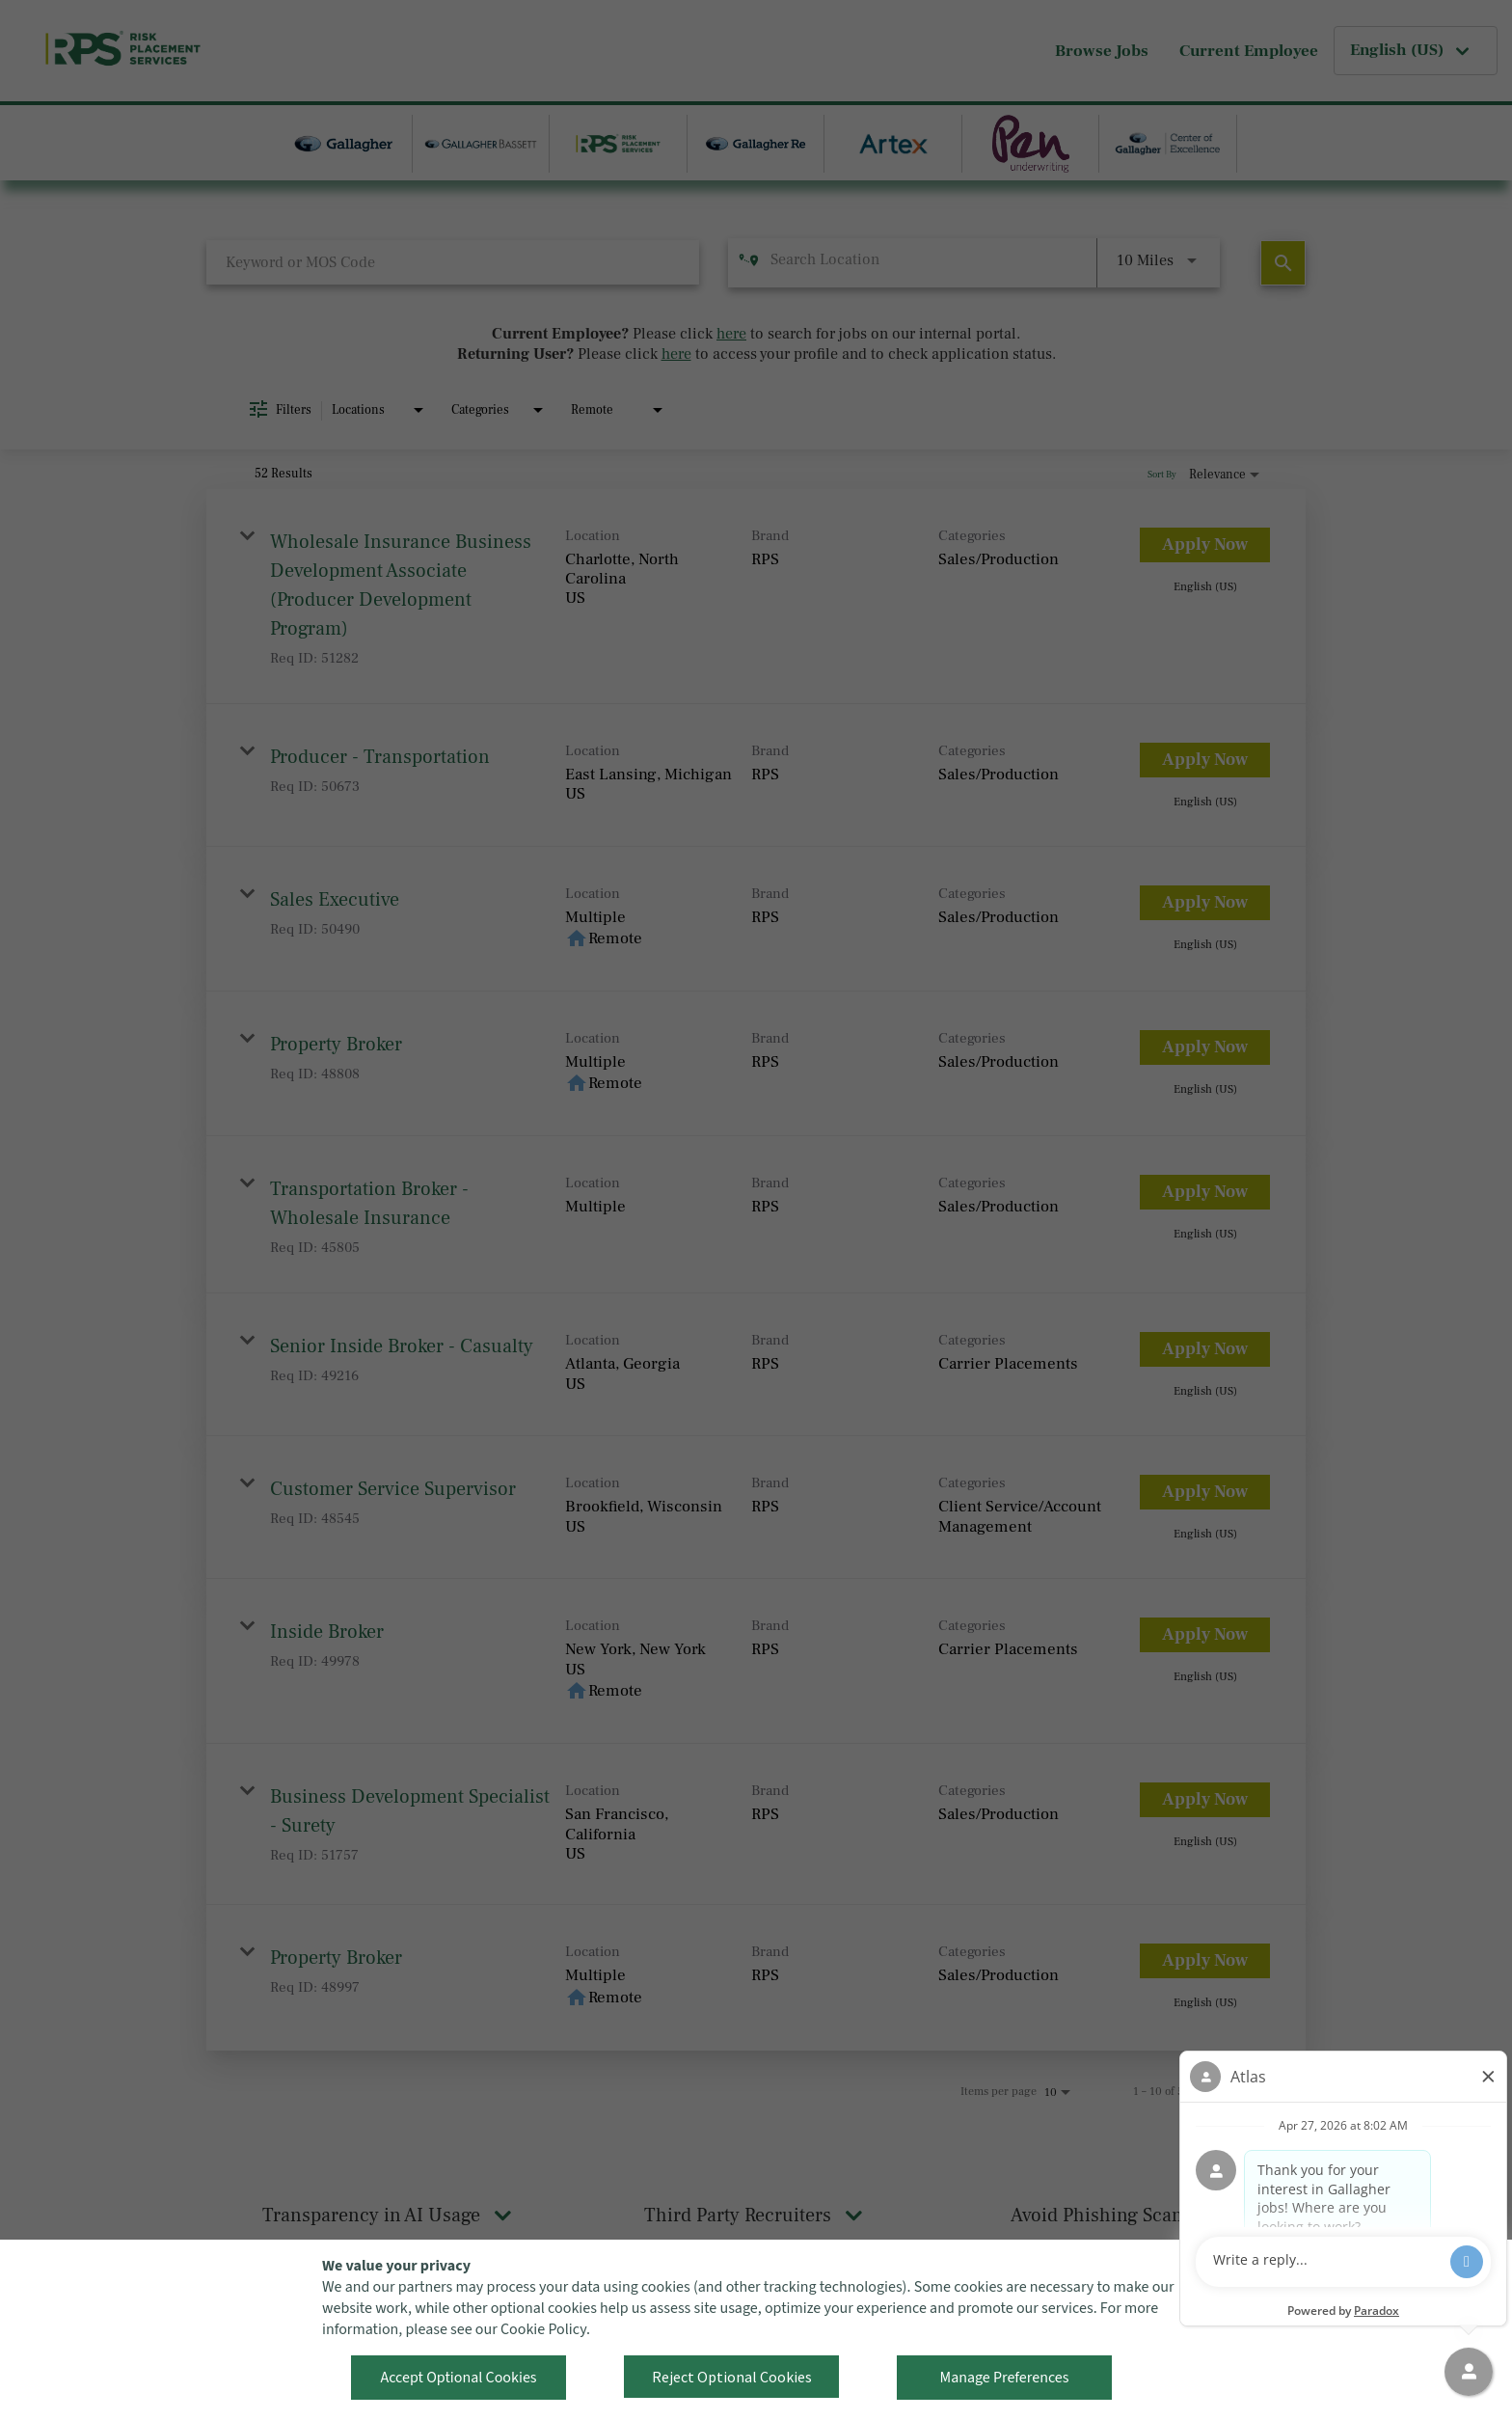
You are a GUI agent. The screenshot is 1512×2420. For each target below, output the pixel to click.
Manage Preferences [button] (1004, 2377)
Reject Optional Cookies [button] (732, 2376)
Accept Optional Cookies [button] (458, 2377)
